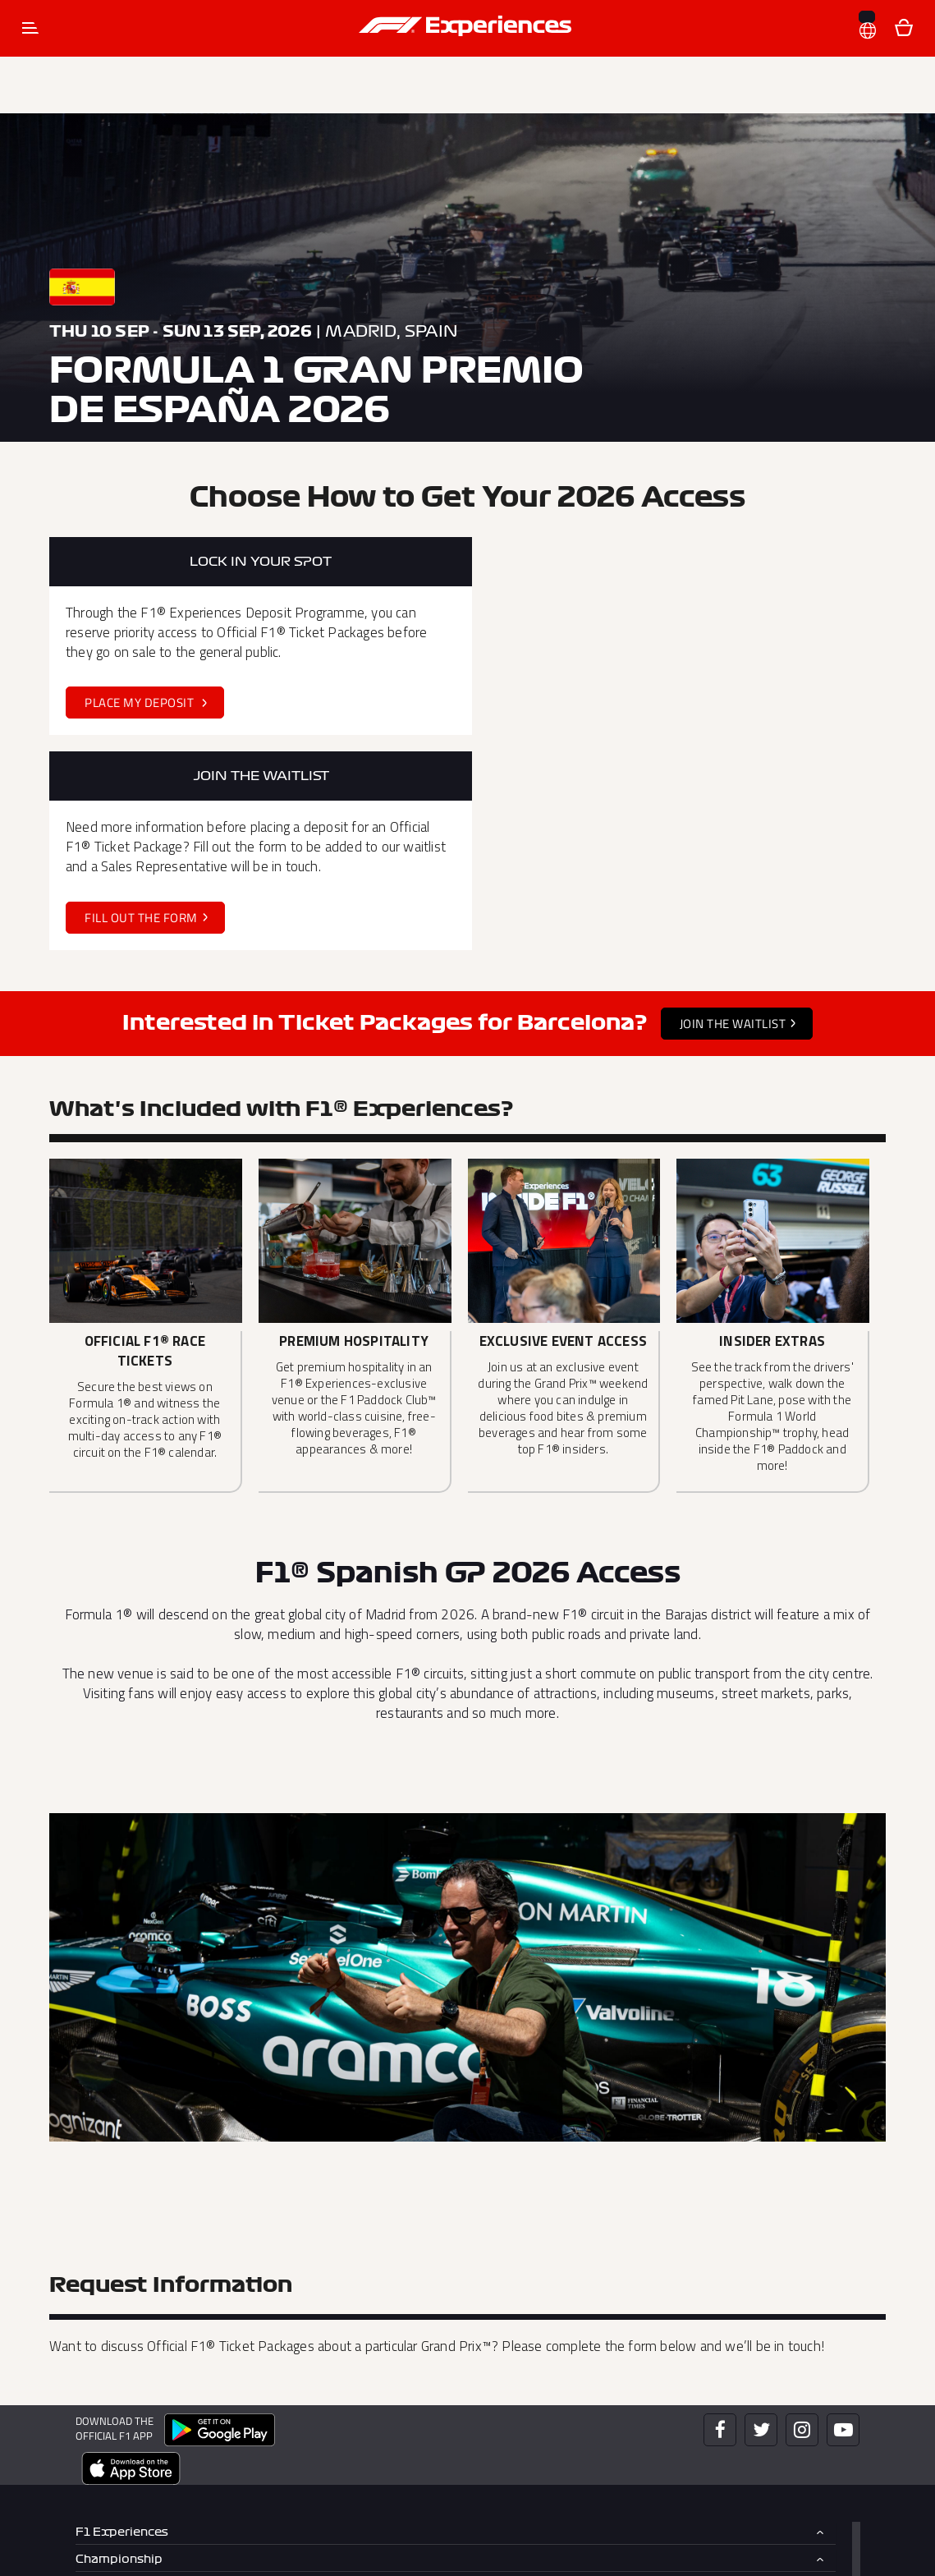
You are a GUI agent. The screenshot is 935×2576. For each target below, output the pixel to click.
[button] (867, 20)
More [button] (92, 2477)
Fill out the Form (576, 700)
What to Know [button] (118, 2421)
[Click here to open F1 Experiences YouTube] (843, 2212)
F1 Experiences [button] (122, 2314)
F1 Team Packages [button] (131, 2395)
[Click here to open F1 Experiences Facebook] (720, 2212)
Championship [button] (119, 2341)
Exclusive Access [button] (127, 2367)
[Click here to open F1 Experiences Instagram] (802, 2212)
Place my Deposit (141, 700)
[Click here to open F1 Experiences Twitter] (761, 2212)
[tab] (456, 2315)
